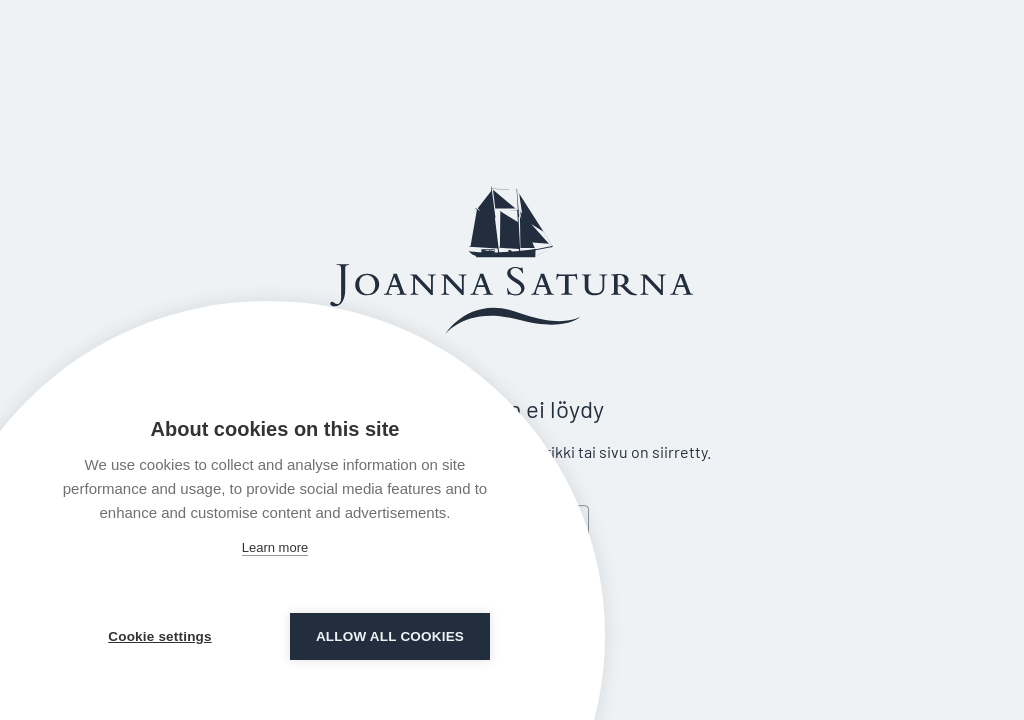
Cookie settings (160, 636)
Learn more (275, 547)
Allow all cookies (390, 636)
